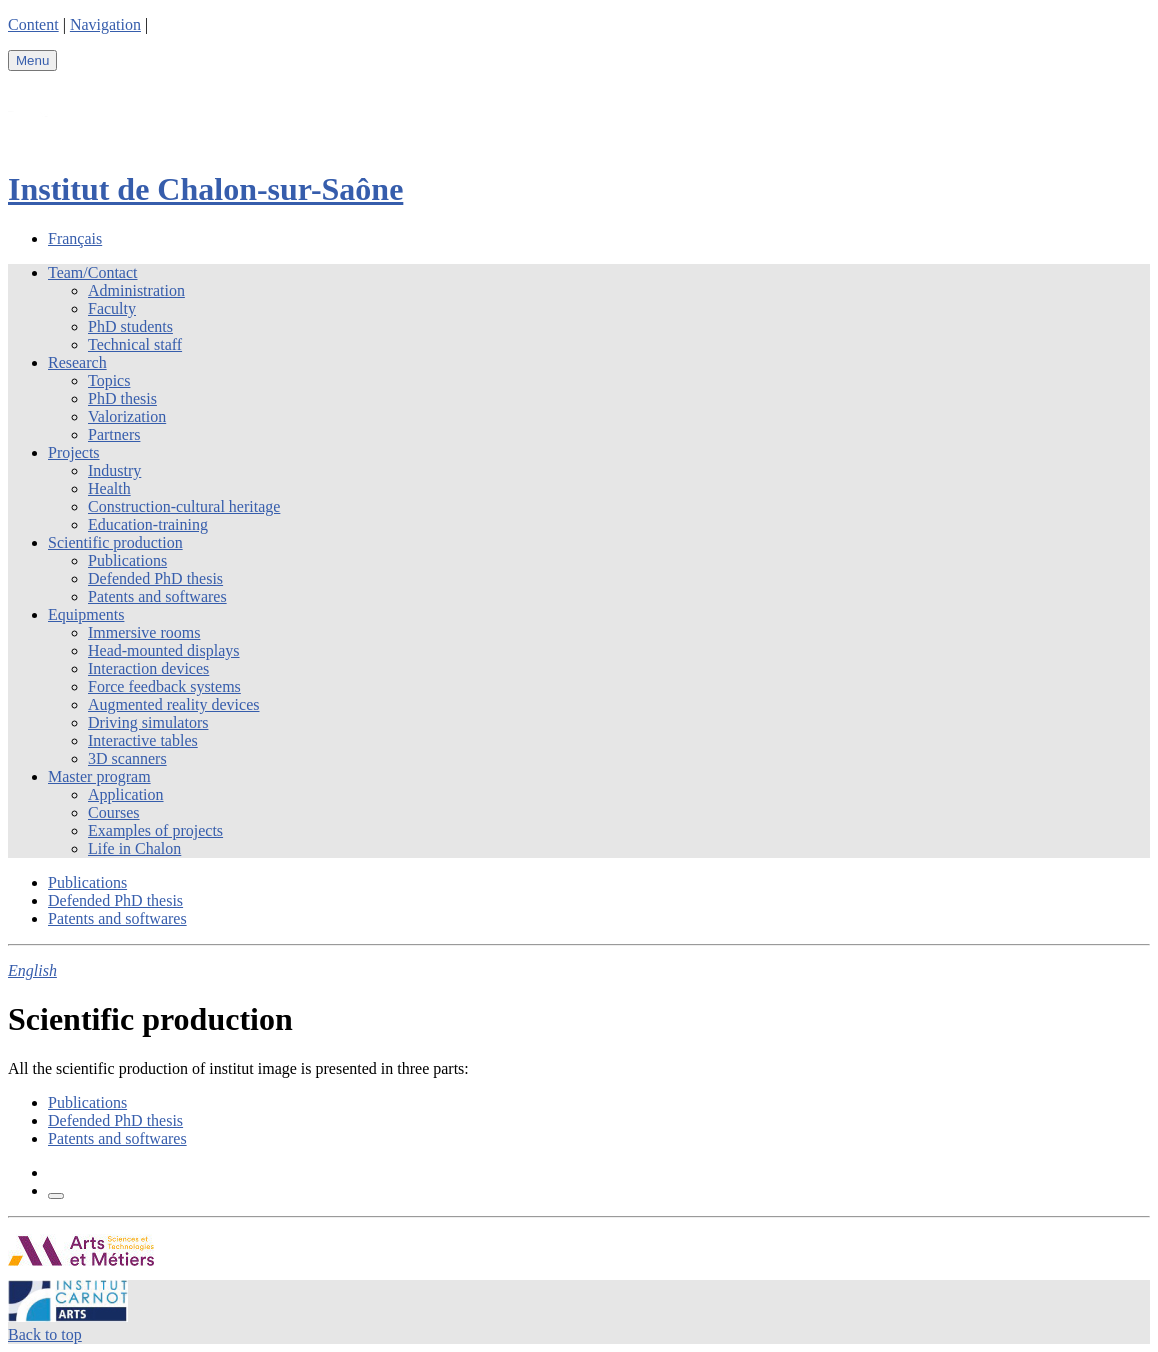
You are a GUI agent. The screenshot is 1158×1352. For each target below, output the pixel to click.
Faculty (112, 308)
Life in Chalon (134, 848)
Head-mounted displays (164, 650)
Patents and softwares (157, 596)
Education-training (148, 524)
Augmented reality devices (174, 704)
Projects (74, 452)
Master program (99, 776)
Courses (114, 812)
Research (77, 362)
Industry (114, 470)
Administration (136, 290)
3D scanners (127, 758)
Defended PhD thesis (155, 578)
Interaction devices (148, 668)
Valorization (127, 416)
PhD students (130, 326)
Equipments (86, 614)
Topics (109, 380)
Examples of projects (155, 830)
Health (109, 488)
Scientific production (115, 542)
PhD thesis (122, 398)
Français (75, 238)
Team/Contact (93, 272)
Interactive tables (143, 740)
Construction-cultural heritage (184, 506)
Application (126, 794)
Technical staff (135, 344)
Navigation (105, 24)
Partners (114, 434)
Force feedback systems (164, 686)
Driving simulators (148, 722)
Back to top (45, 1334)
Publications (127, 560)
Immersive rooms (144, 632)
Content (33, 24)
